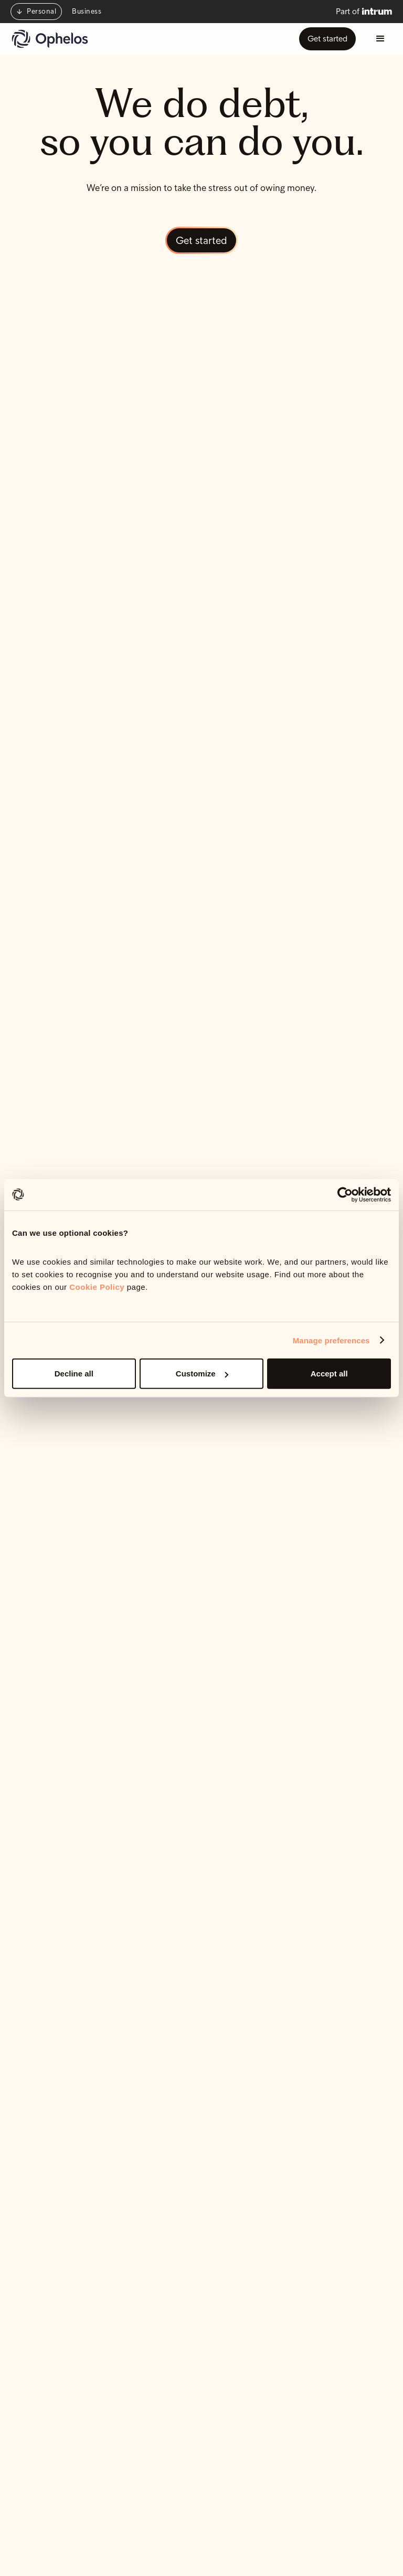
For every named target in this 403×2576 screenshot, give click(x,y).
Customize (202, 1373)
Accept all (329, 1373)
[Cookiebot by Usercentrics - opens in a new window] (345, 1194)
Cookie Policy (96, 1286)
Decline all (74, 1373)
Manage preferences (331, 1339)
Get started (327, 39)
